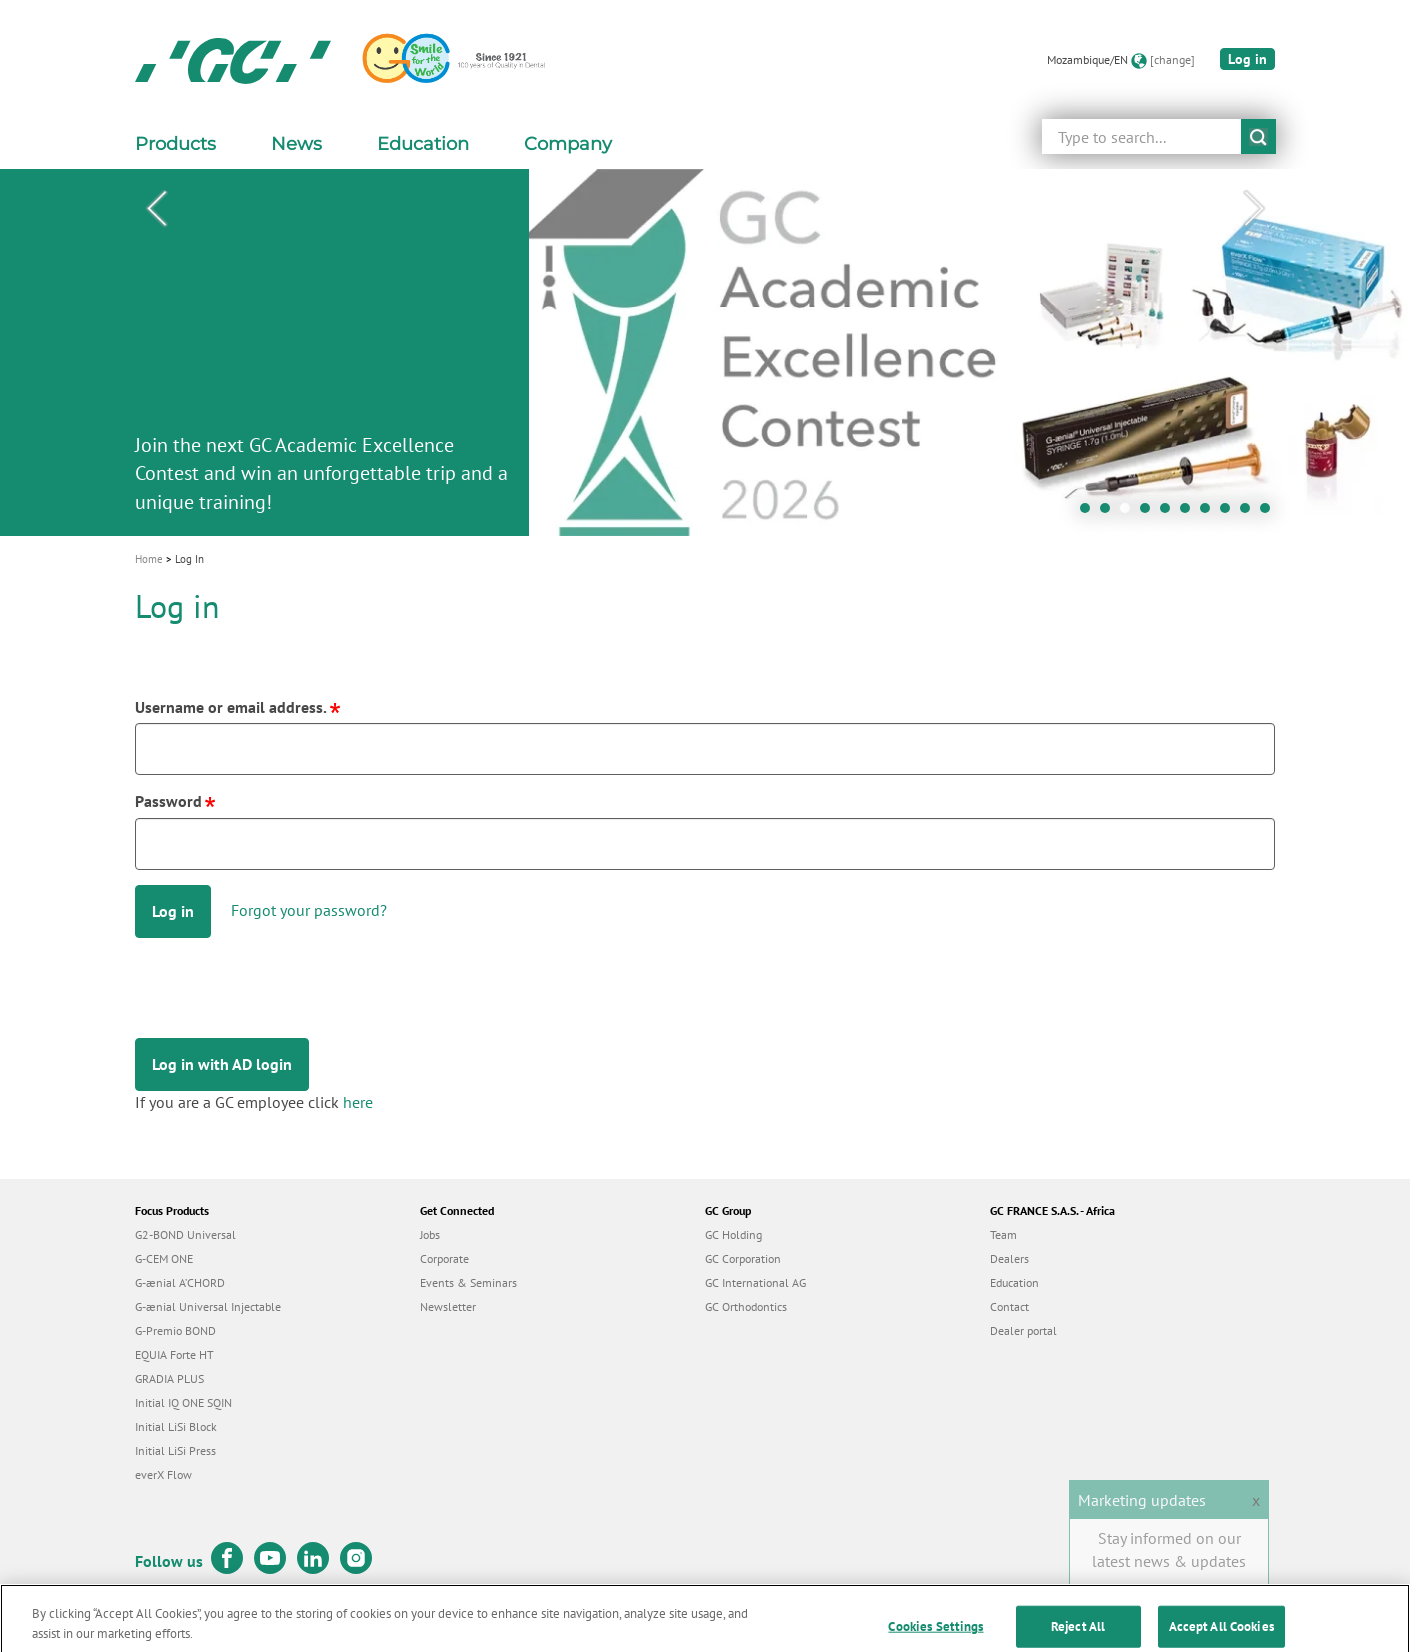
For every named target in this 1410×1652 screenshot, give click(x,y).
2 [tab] (1110, 513)
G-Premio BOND (175, 1330)
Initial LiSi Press (175, 1450)
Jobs (430, 1234)
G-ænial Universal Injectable (208, 1306)
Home (149, 559)
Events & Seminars (468, 1282)
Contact (1009, 1306)
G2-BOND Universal (185, 1234)
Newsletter (448, 1306)
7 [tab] (1210, 513)
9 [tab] (1250, 513)
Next (1254, 209)
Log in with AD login (222, 1064)
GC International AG (755, 1282)
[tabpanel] (705, 352)
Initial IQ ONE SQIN (183, 1402)
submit (1258, 136)
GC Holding (733, 1234)
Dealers (1009, 1258)
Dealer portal (1023, 1330)
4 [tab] (1150, 513)
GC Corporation (743, 1258)
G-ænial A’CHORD (180, 1282)
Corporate (444, 1258)
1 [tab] (1090, 513)
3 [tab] (1130, 513)
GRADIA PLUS (169, 1378)
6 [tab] (1190, 513)
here (358, 1102)
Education (1014, 1282)
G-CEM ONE (164, 1258)
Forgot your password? (309, 910)
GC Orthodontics (746, 1306)
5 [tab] (1170, 513)
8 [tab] (1230, 513)
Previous (156, 209)
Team (1003, 1234)
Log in (1247, 59)
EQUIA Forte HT (174, 1354)
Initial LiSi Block (176, 1426)
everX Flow (163, 1474)
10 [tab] (1270, 513)
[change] (1172, 59)
